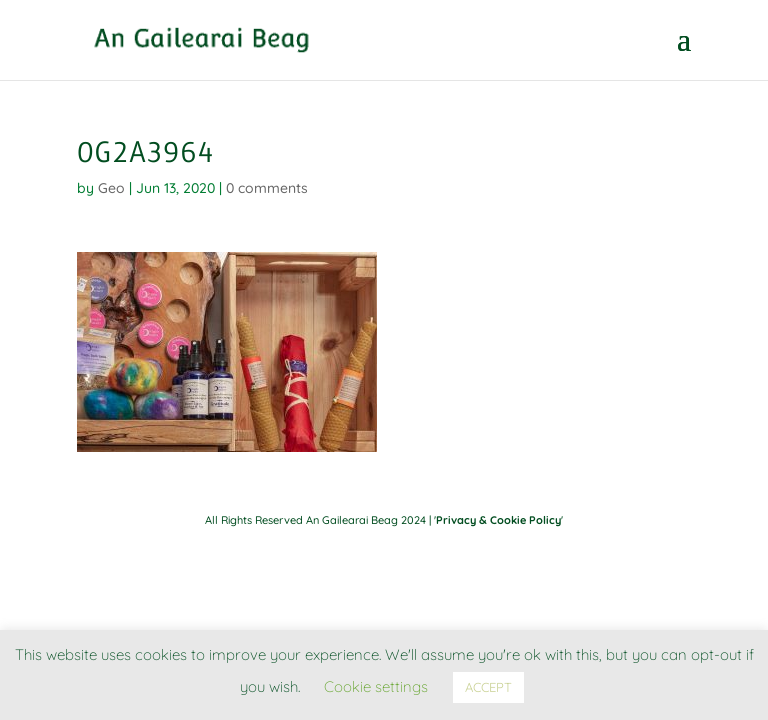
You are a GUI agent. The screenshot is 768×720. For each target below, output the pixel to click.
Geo (111, 188)
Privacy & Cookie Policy (498, 520)
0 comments (267, 188)
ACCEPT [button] (488, 687)
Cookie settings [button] (376, 686)
